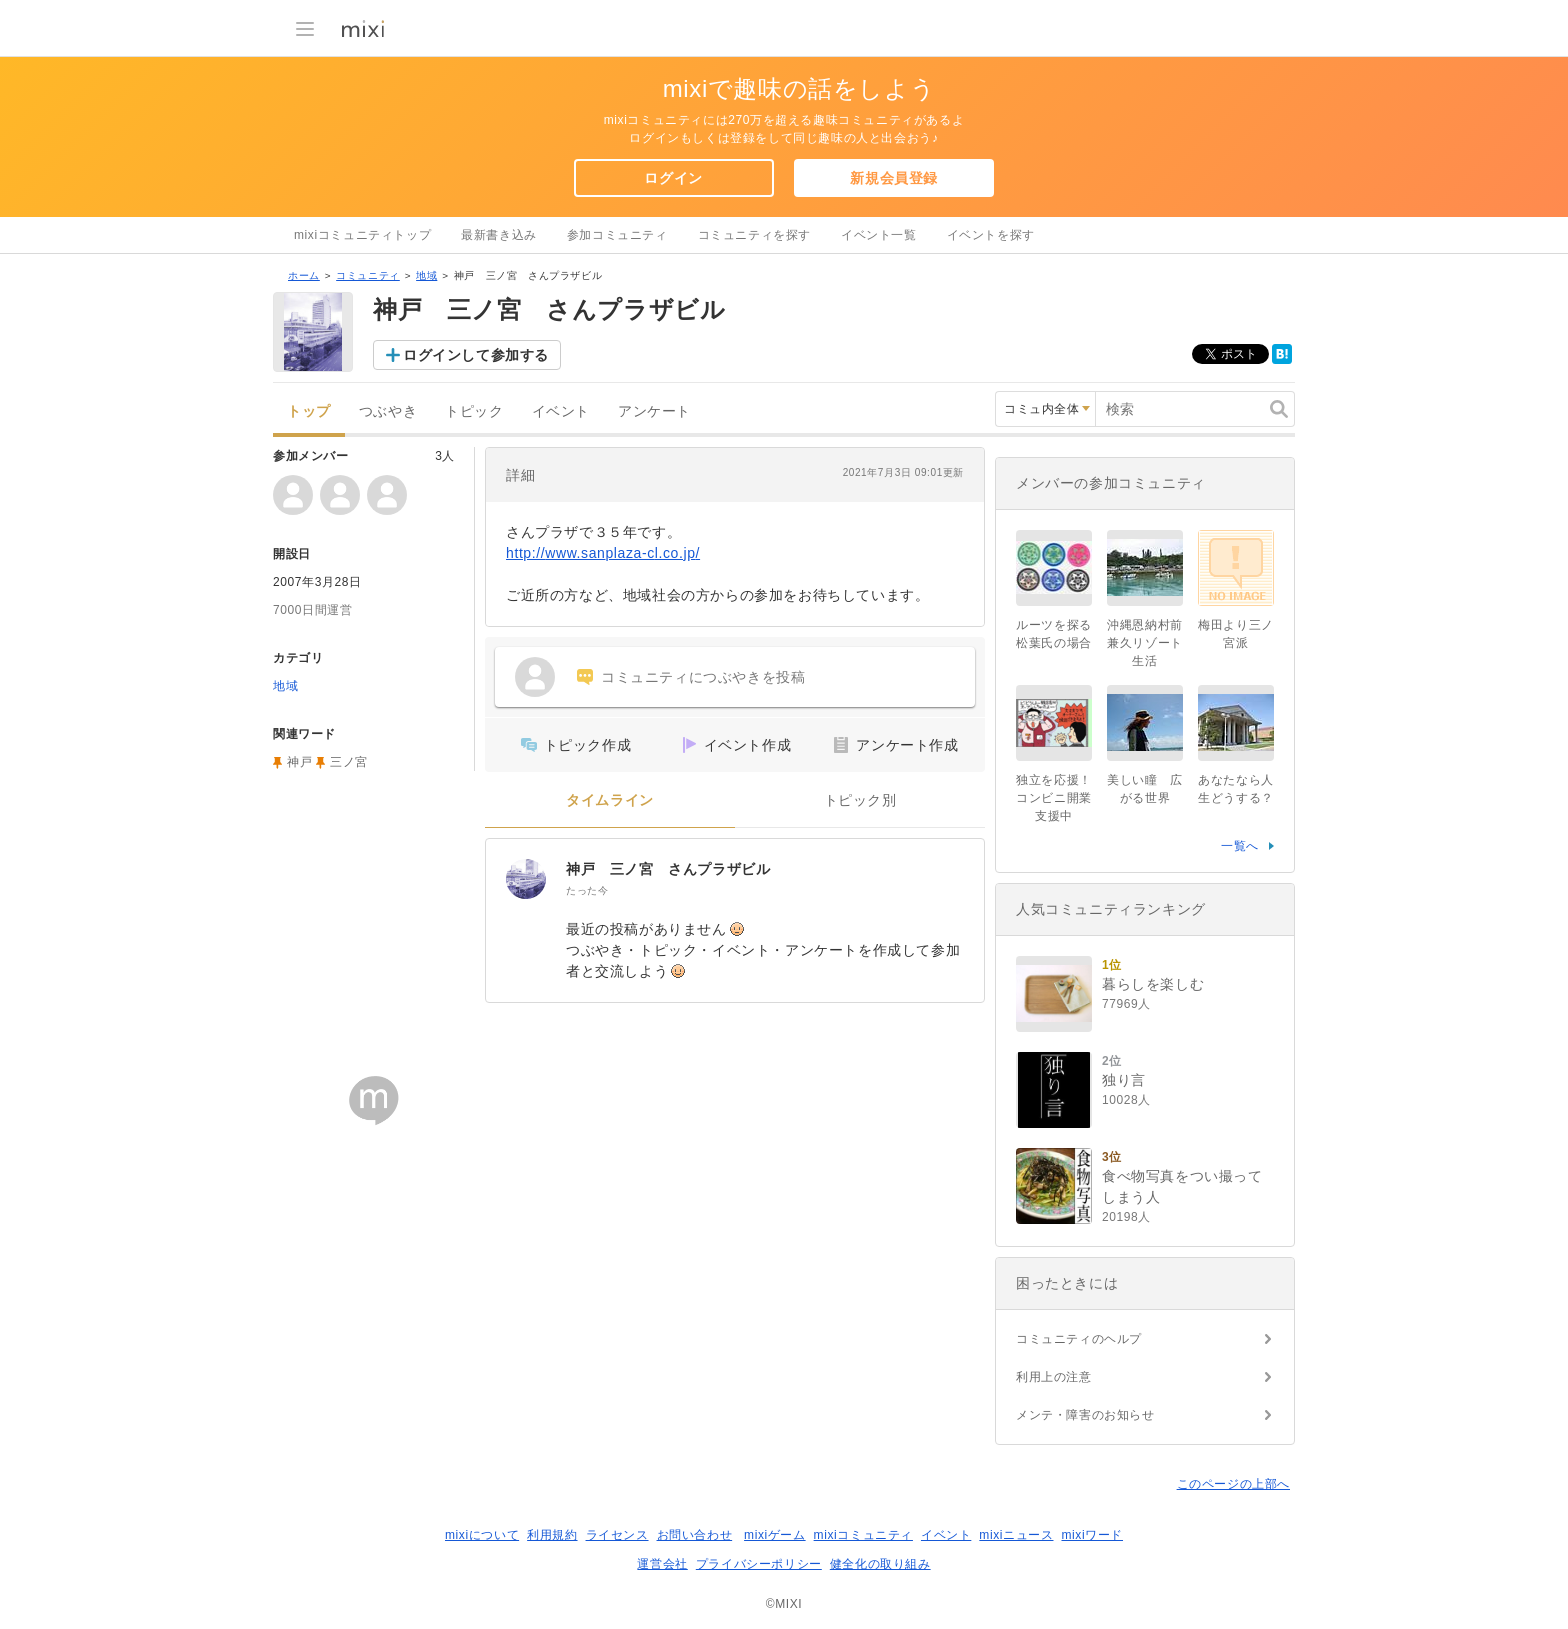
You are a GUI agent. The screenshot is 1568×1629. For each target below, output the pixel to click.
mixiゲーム (775, 1535)
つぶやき (388, 411)
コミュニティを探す (754, 235)
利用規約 (552, 1535)
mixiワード (1092, 1535)
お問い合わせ (695, 1535)
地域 (426, 275)
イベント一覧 (879, 235)
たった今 (587, 890)
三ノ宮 (349, 762)
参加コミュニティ (617, 235)
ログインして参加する (476, 355)
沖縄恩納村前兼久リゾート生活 (1145, 643)
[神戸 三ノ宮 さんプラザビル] (526, 879)
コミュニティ (368, 275)
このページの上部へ (1233, 1484)
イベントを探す (991, 235)
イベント (561, 411)
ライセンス (617, 1535)
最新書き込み (499, 235)
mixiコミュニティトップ (362, 235)
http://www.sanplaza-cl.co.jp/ (603, 553)
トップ (309, 411)
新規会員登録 (894, 178)
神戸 (299, 762)
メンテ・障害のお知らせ (1085, 1415)
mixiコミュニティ (863, 1535)
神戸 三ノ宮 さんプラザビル (668, 869)
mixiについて (482, 1535)
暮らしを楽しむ (1153, 984)
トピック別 (860, 800)
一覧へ (1240, 846)
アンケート (654, 411)
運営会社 (662, 1564)
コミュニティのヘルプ (1079, 1339)
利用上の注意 (1054, 1377)
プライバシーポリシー (759, 1564)
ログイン (673, 178)
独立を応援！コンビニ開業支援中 (1054, 798)
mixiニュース (1016, 1535)
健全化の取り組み (880, 1564)
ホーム (304, 275)
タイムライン (610, 800)
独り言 (1124, 1080)
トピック (474, 411)
